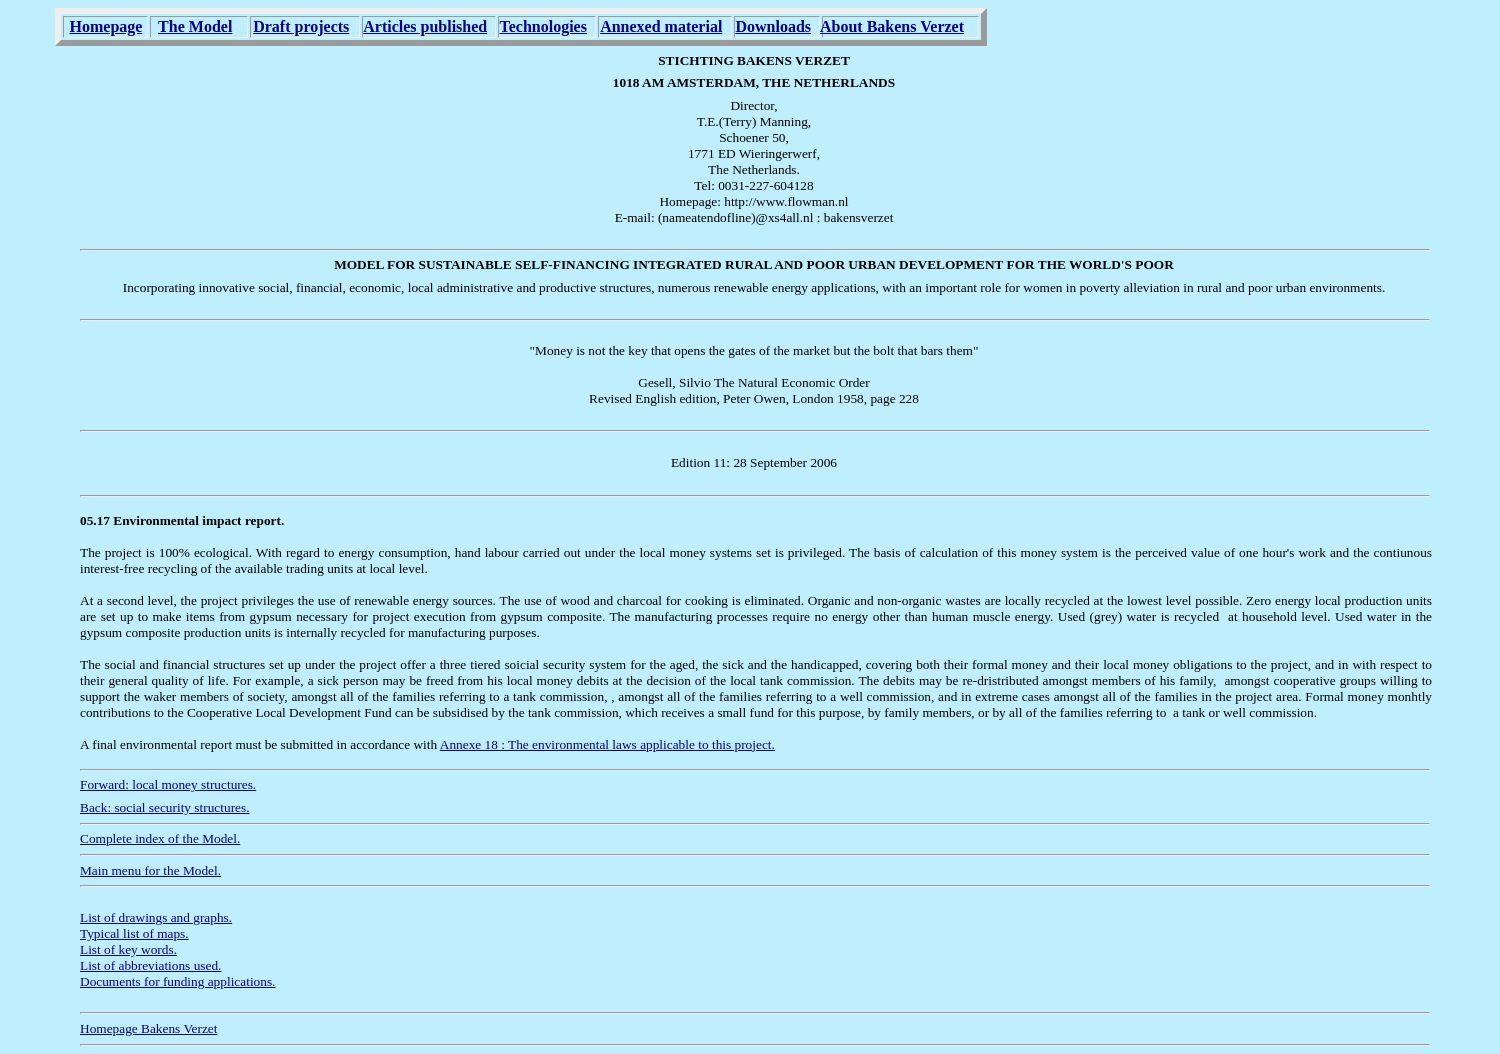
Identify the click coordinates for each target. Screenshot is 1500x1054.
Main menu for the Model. (150, 870)
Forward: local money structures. (168, 784)
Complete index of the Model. (160, 838)
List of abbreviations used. (150, 965)
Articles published (425, 26)
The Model (195, 26)
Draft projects (301, 26)
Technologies (543, 26)
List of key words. (128, 949)
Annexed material (661, 26)
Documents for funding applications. (177, 981)
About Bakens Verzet (892, 26)
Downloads (773, 26)
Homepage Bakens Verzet (148, 1028)
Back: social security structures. (165, 807)
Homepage (106, 26)
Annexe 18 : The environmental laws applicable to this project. (607, 744)
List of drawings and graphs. (156, 917)
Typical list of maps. (134, 933)
